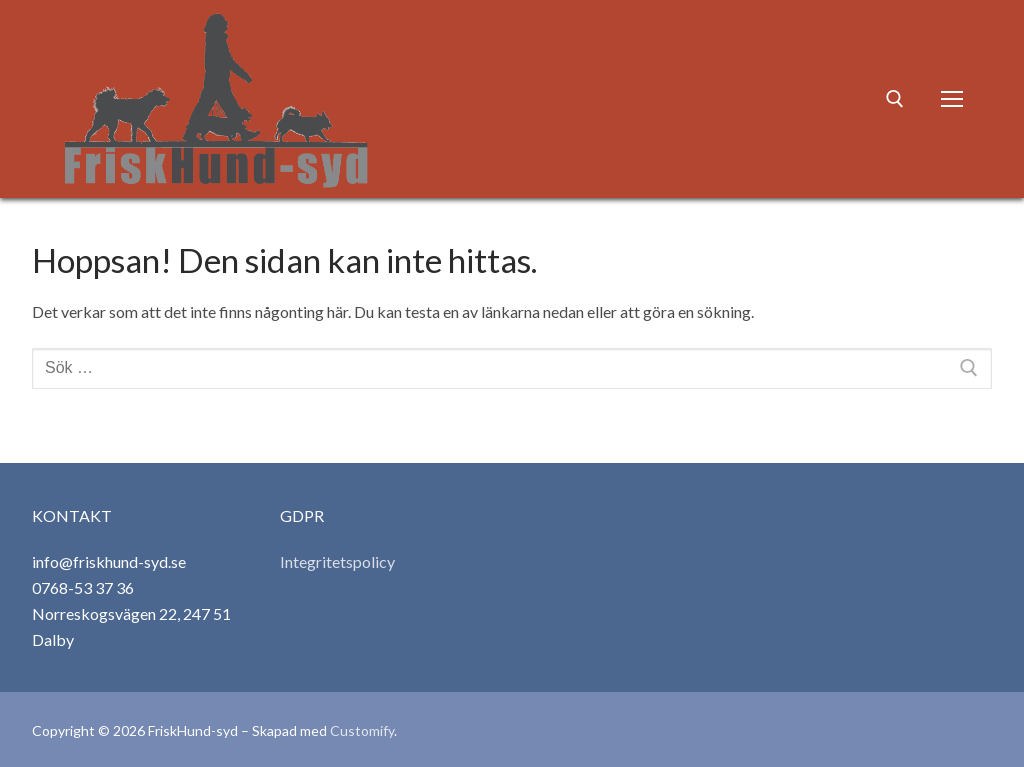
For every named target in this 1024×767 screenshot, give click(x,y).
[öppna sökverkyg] (895, 99)
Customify (362, 730)
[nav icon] (952, 99)
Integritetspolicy (337, 561)
